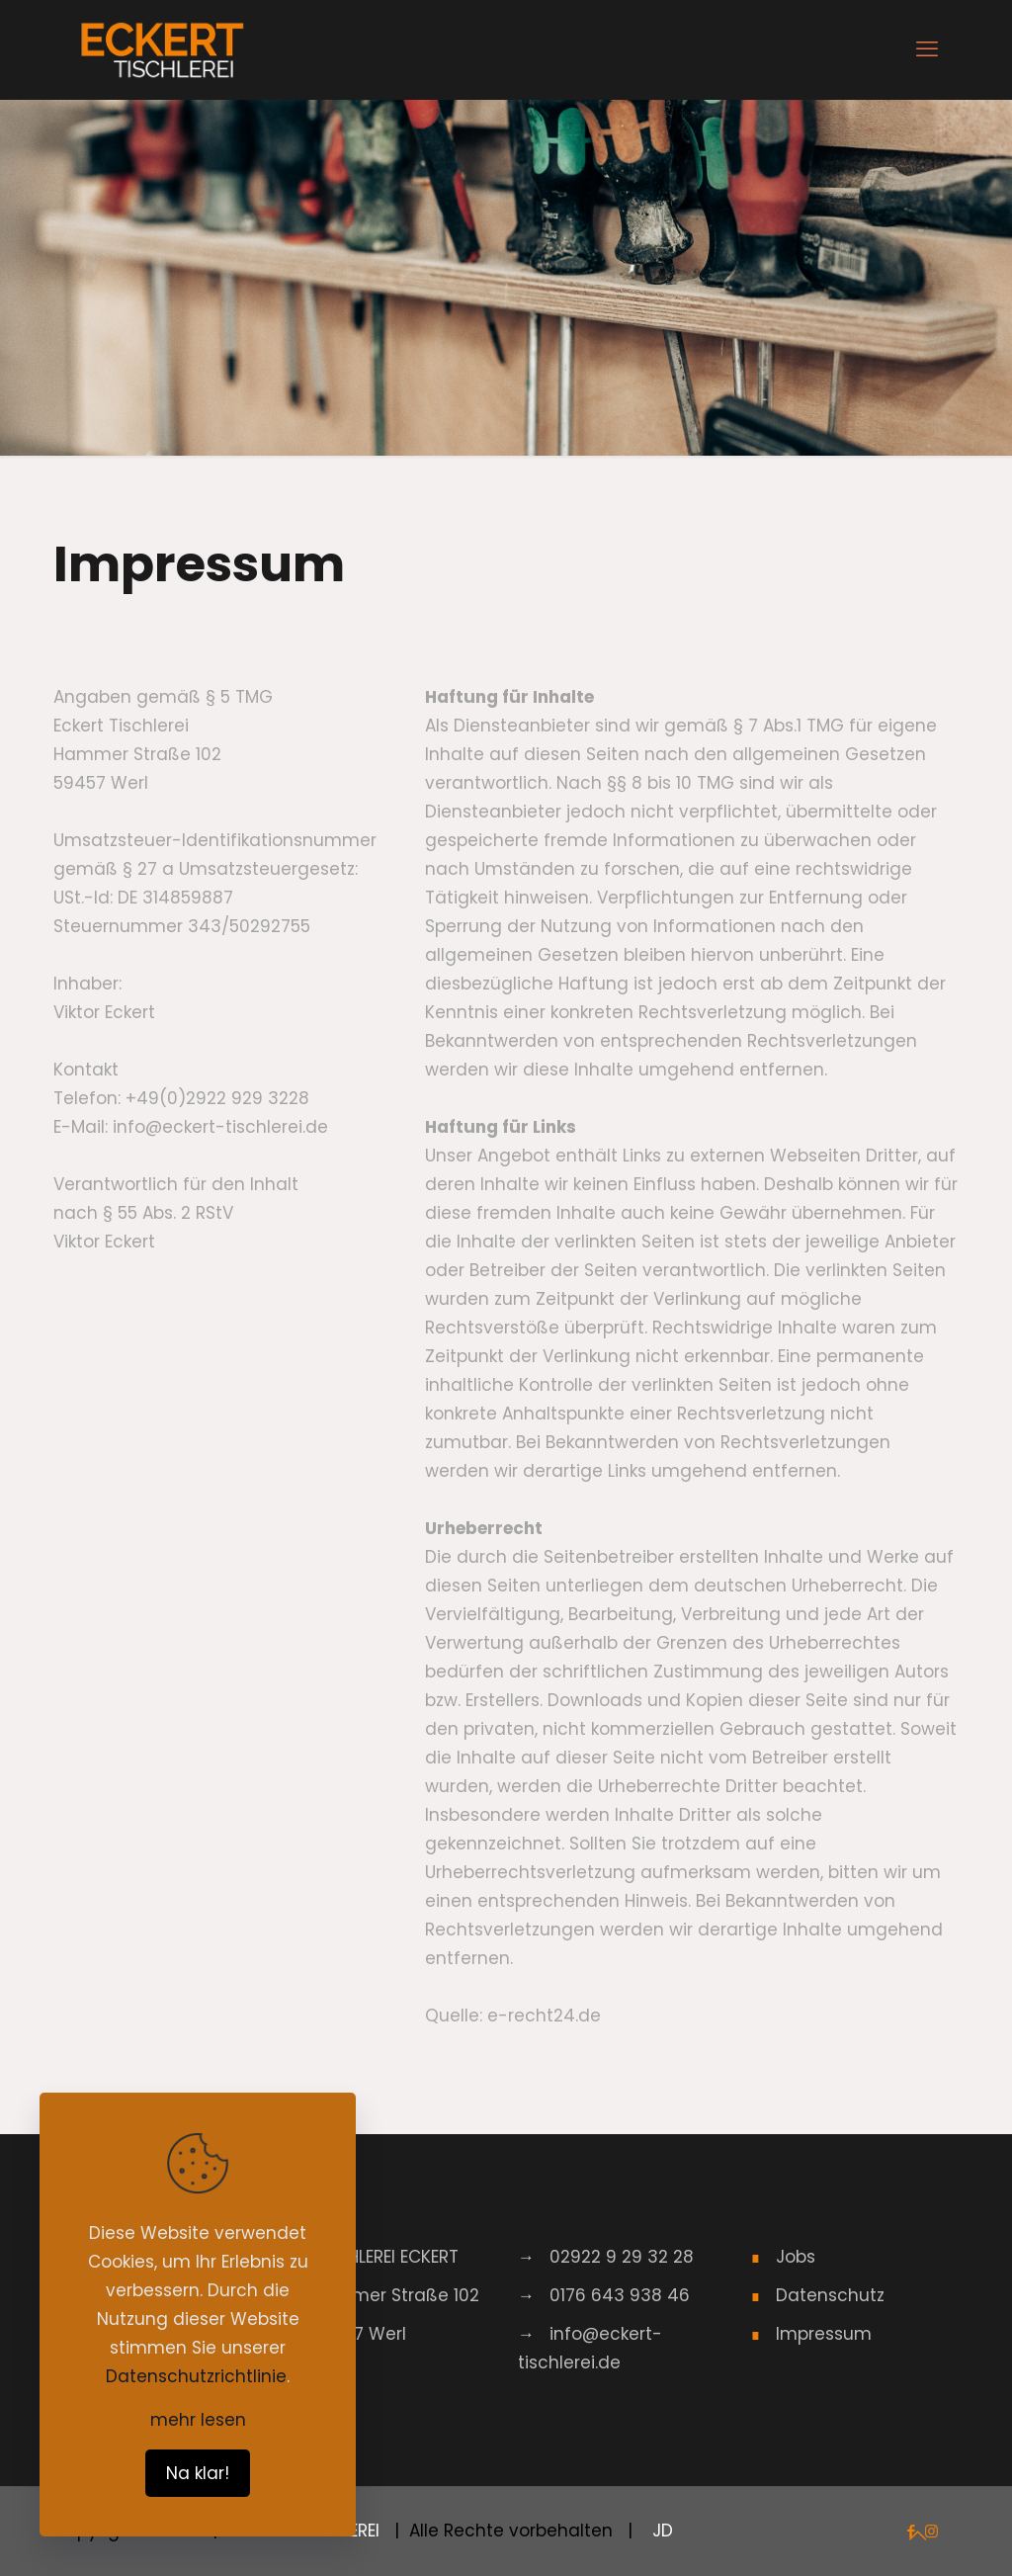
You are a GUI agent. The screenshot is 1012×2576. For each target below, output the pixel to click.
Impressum (824, 2334)
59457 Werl (358, 2334)
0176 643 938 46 (619, 2295)
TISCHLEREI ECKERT (385, 2257)
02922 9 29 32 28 (621, 2257)
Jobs (795, 2257)
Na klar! (197, 2473)
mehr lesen (198, 2420)
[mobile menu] (927, 49)
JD (660, 2530)
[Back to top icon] (917, 2535)
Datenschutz (830, 2295)
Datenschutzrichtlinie (196, 2376)
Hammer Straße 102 (395, 2295)
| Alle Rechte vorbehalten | (513, 2530)
